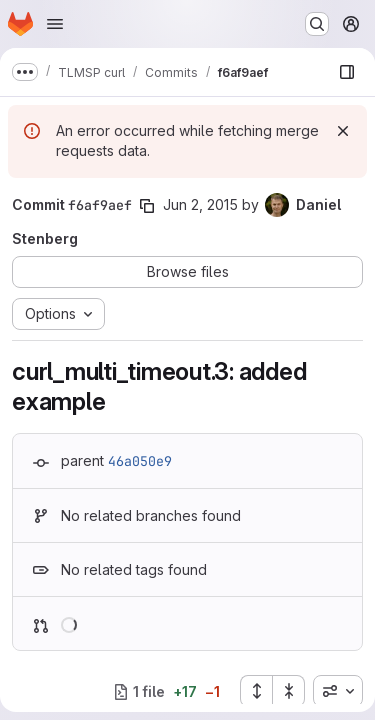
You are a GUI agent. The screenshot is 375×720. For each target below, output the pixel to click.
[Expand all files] (256, 691)
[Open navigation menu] (55, 24)
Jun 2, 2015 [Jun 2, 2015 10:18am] (200, 204)
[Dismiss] (343, 131)
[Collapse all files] (289, 691)
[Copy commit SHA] (147, 206)
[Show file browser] (347, 72)
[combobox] (338, 691)
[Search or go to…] (317, 24)
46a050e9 (140, 461)
